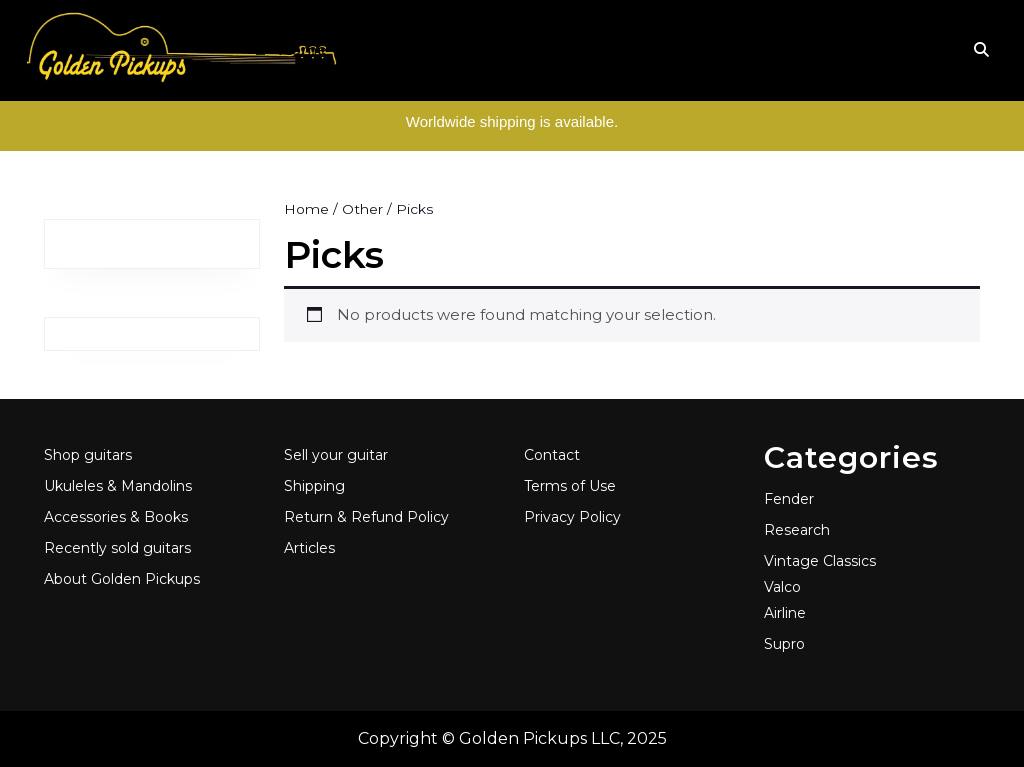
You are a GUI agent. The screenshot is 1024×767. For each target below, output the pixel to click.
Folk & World (481, 49)
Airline (785, 613)
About (765, 49)
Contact (552, 455)
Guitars (378, 49)
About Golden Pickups (122, 579)
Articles (843, 49)
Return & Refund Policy (366, 517)
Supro (784, 644)
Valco (782, 587)
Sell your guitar (336, 455)
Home (288, 50)
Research (797, 530)
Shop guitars (88, 455)
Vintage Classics (820, 561)
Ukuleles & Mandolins (118, 486)
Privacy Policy (572, 517)
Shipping (314, 486)
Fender (789, 499)
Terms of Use (570, 486)
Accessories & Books (636, 49)
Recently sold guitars (117, 548)
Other (362, 209)
